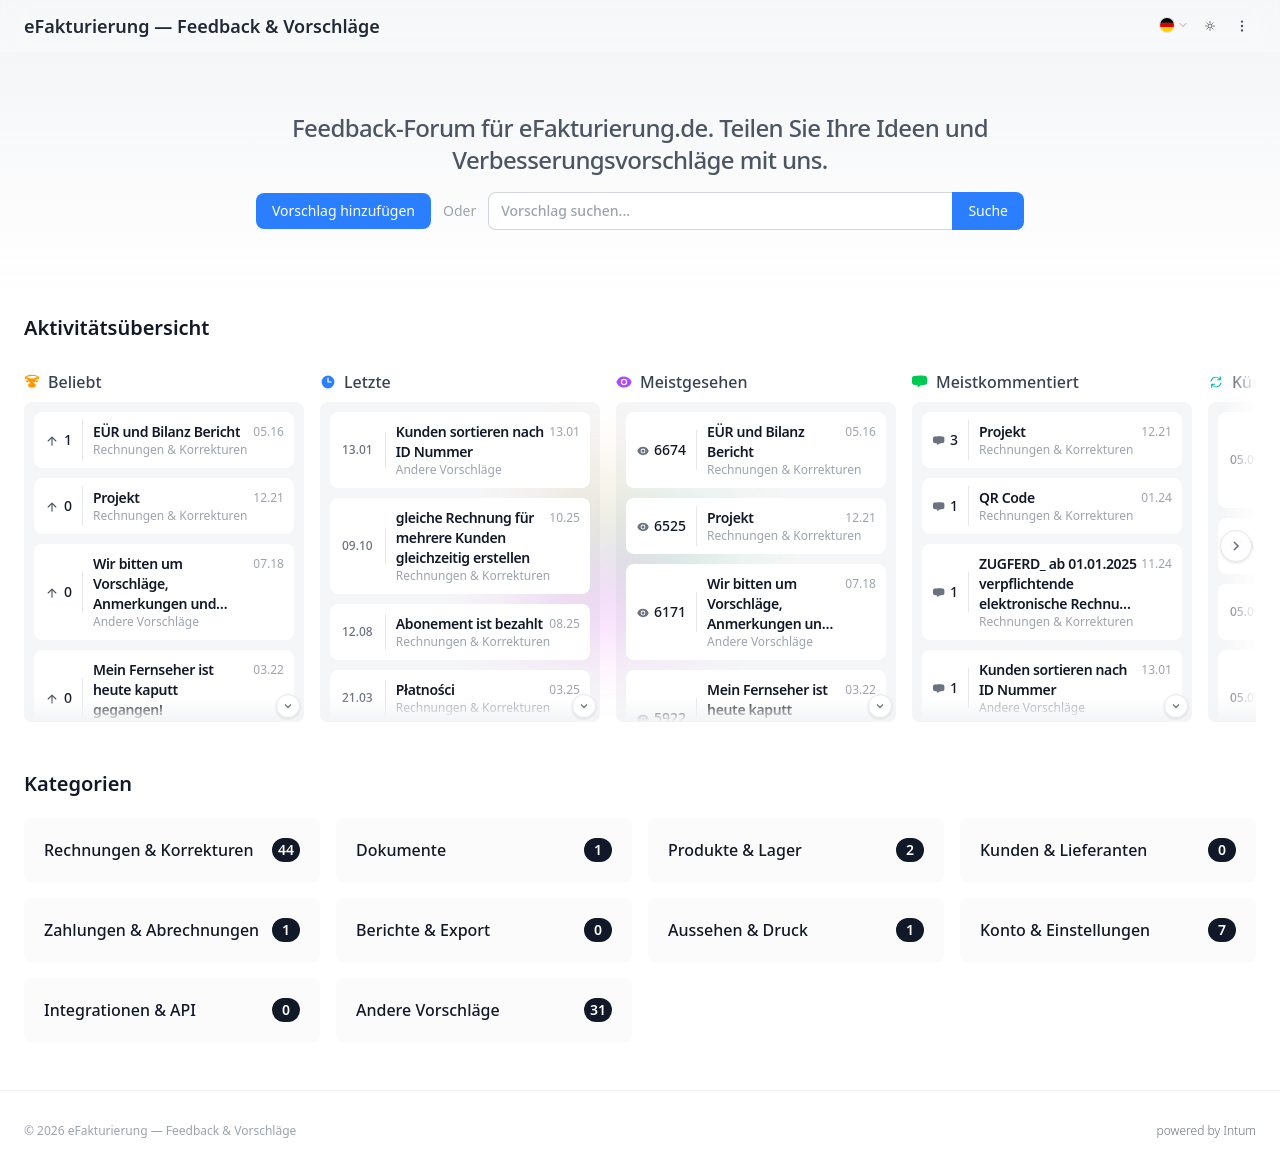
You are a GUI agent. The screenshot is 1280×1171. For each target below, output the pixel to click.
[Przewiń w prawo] (1236, 546)
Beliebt (75, 382)
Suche (988, 210)
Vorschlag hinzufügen (343, 210)
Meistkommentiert (1007, 382)
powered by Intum (1206, 1130)
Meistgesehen (693, 382)
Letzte (367, 382)
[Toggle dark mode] (1210, 26)
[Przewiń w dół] (288, 706)
